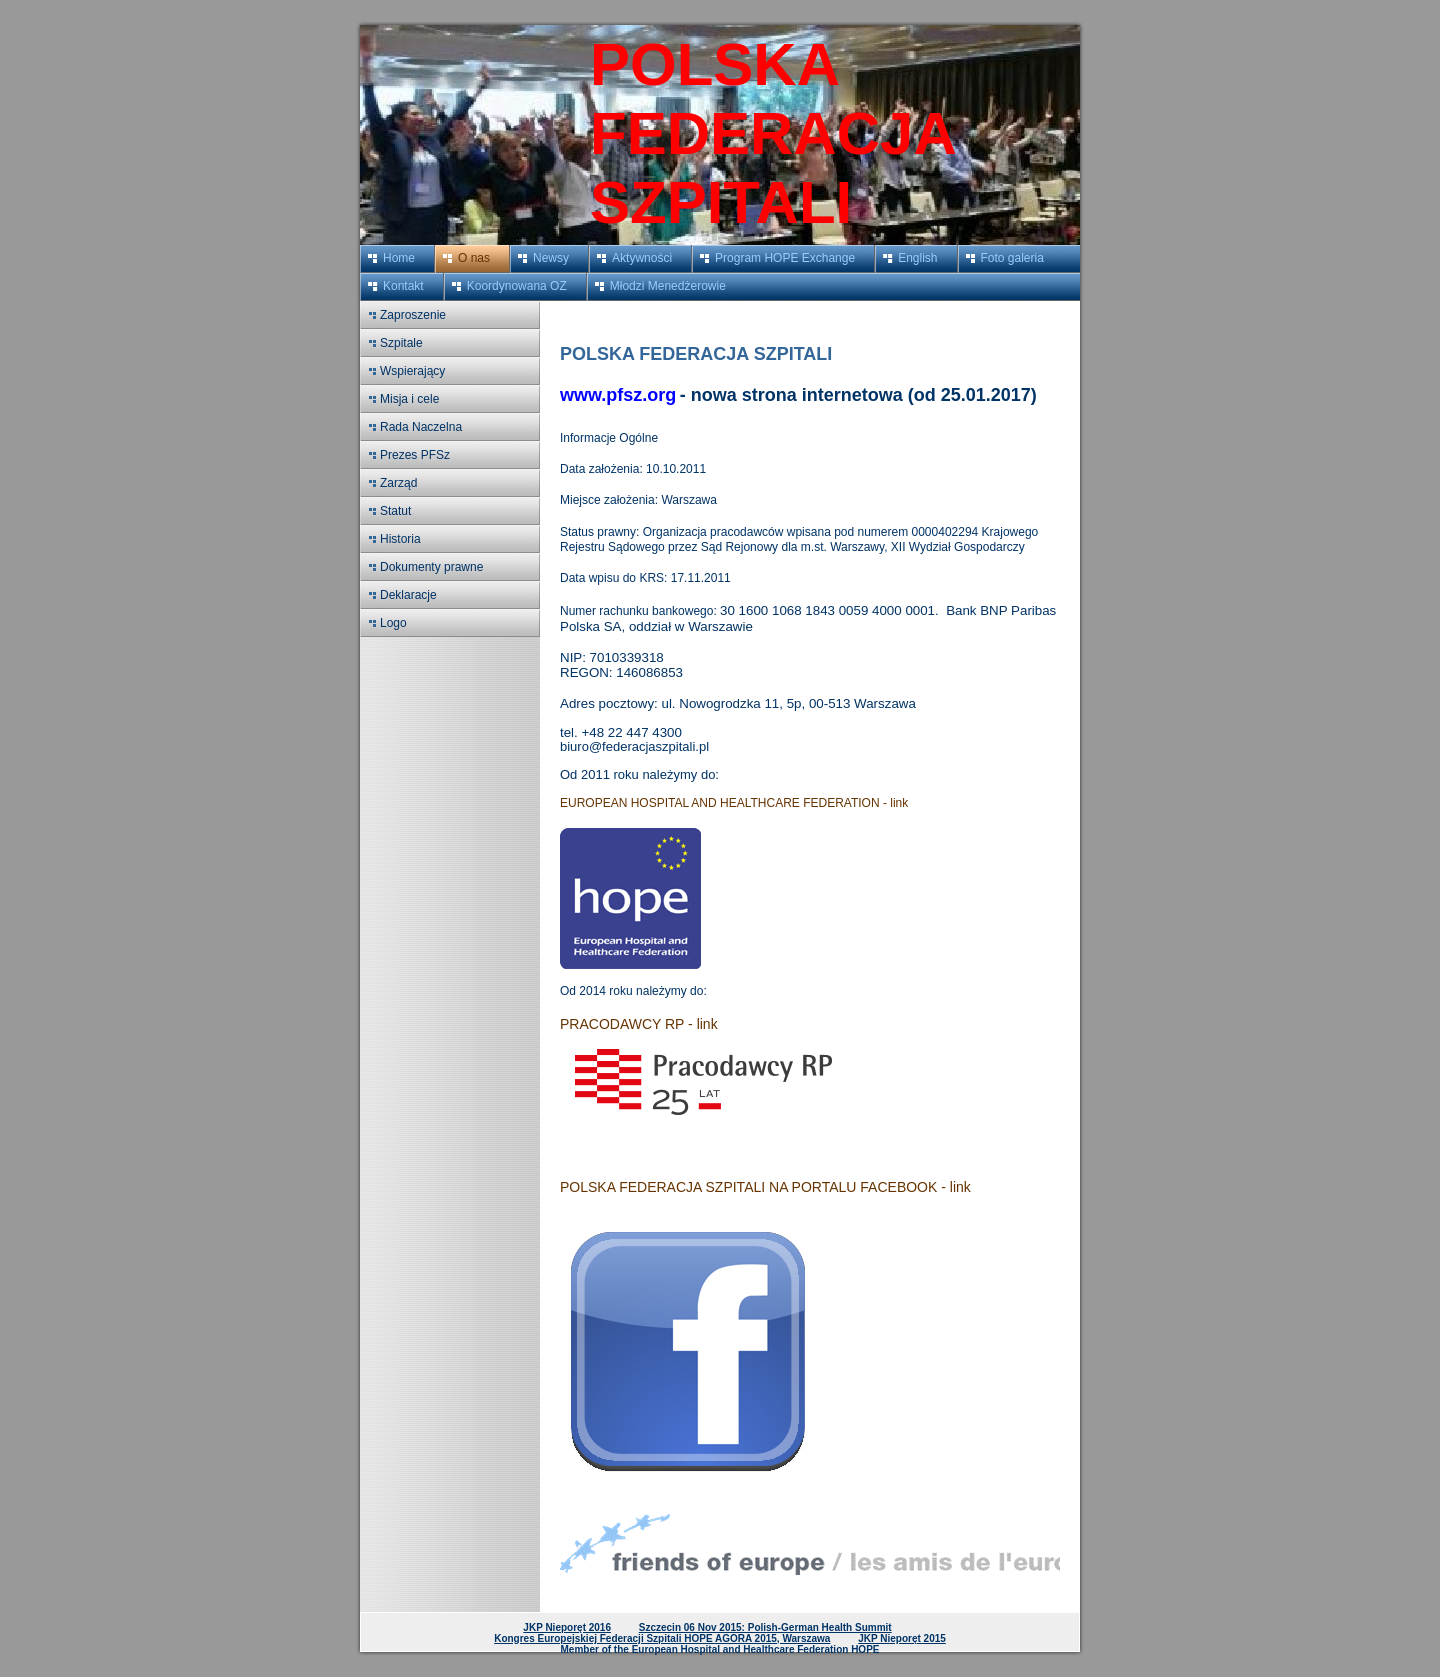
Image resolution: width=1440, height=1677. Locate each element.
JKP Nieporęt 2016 (567, 1627)
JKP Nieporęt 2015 (902, 1638)
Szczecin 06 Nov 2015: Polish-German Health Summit (765, 1627)
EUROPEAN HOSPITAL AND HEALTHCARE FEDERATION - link (734, 803)
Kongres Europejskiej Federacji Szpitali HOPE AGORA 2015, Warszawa (662, 1638)
